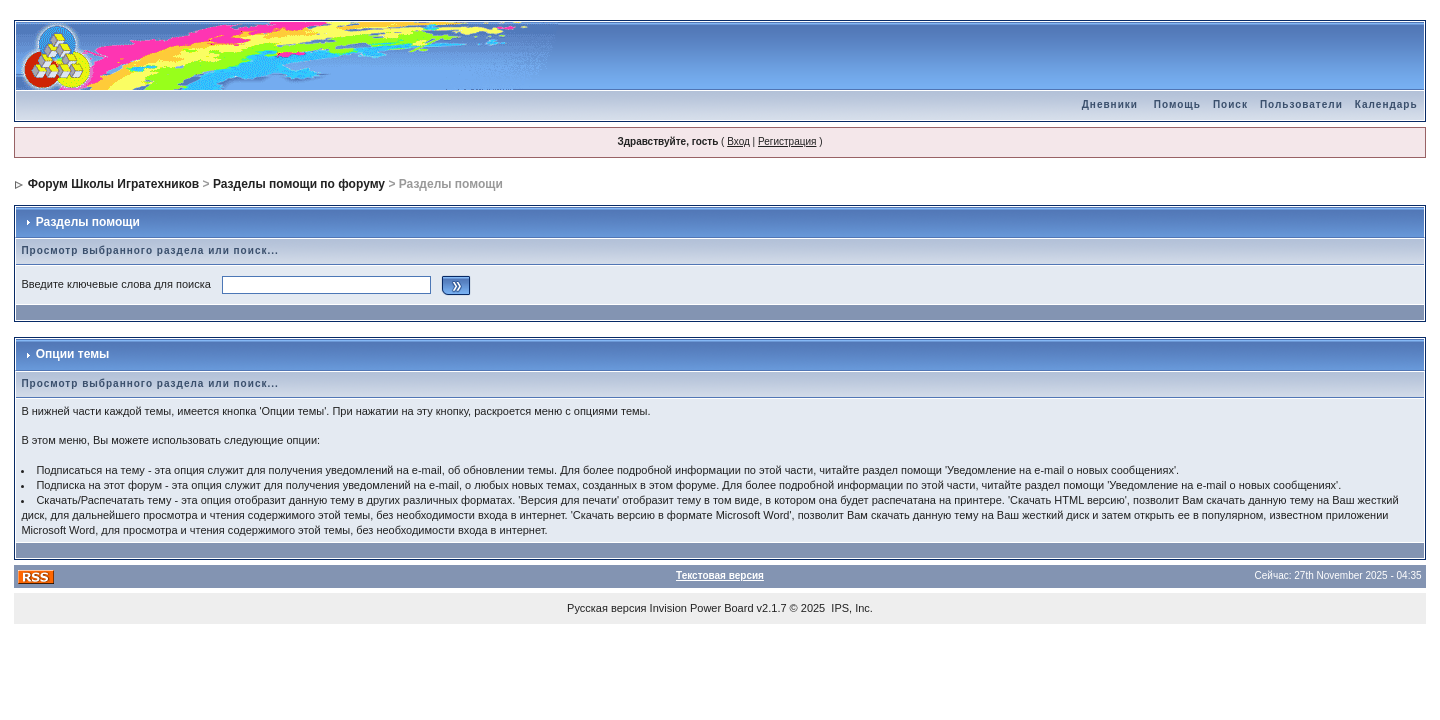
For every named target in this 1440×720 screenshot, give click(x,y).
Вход (738, 141)
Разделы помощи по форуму (299, 184)
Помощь (1177, 104)
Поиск (1230, 104)
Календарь (1386, 104)
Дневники (1110, 104)
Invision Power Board (702, 608)
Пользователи (1301, 104)
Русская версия (606, 608)
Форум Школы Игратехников (114, 184)
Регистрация (787, 141)
